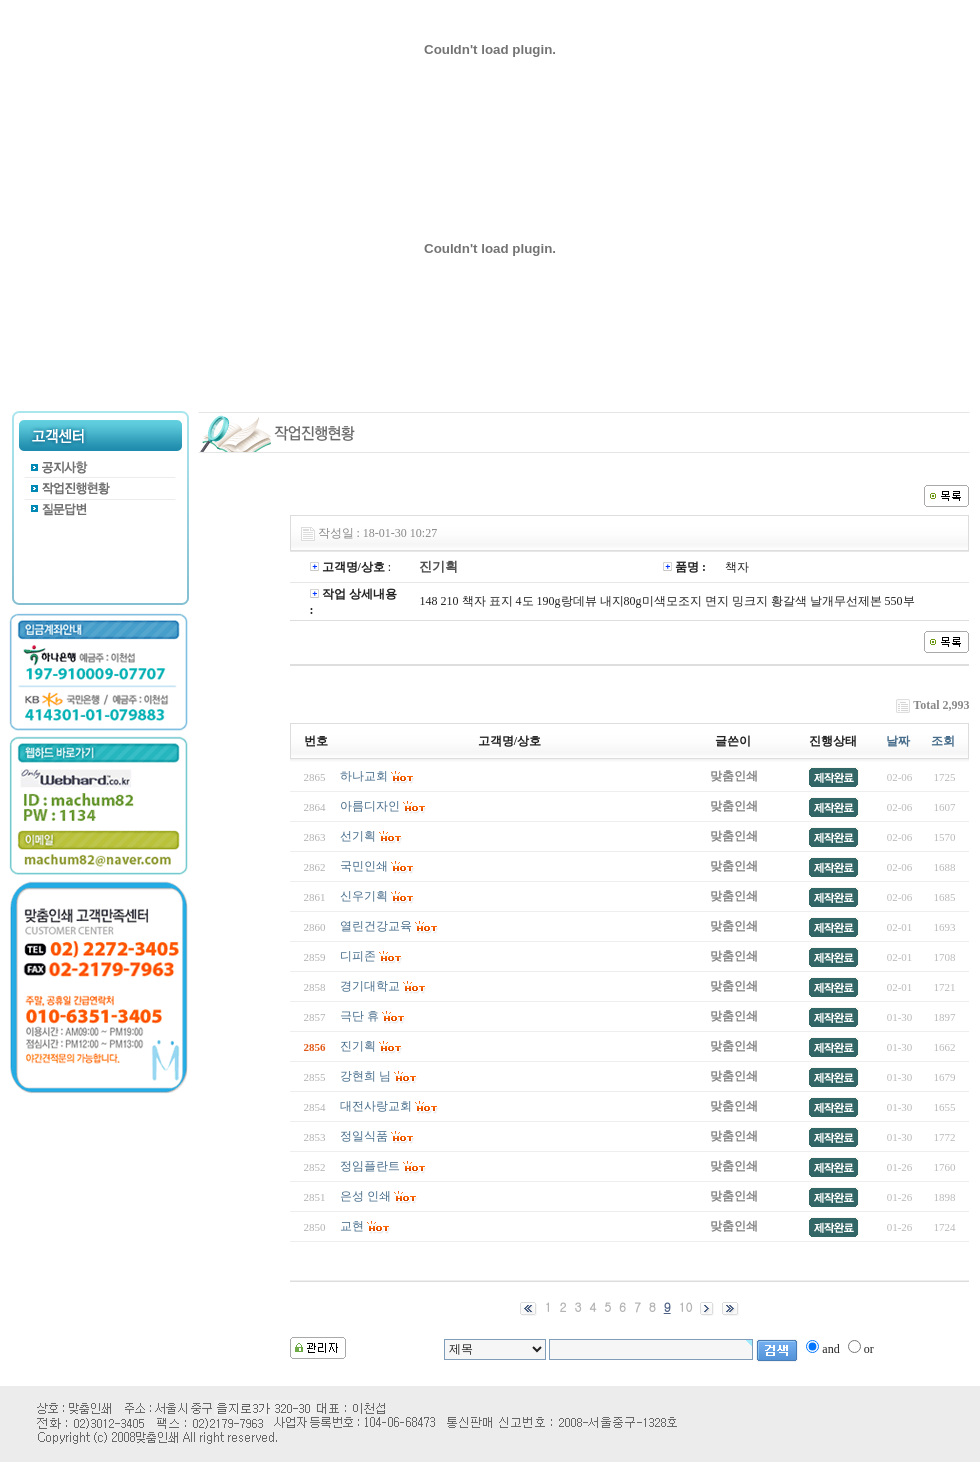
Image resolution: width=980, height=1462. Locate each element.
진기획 (358, 1046)
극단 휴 (359, 1016)
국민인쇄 (364, 866)
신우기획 (364, 896)
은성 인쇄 (365, 1196)
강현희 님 (365, 1076)
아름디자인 (370, 806)
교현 (352, 1226)
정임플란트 (370, 1166)
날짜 (898, 741)
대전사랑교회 (376, 1106)
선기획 (358, 836)
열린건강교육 (376, 926)
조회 (943, 741)
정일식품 (364, 1136)
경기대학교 (370, 986)
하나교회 (364, 776)
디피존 (358, 956)
